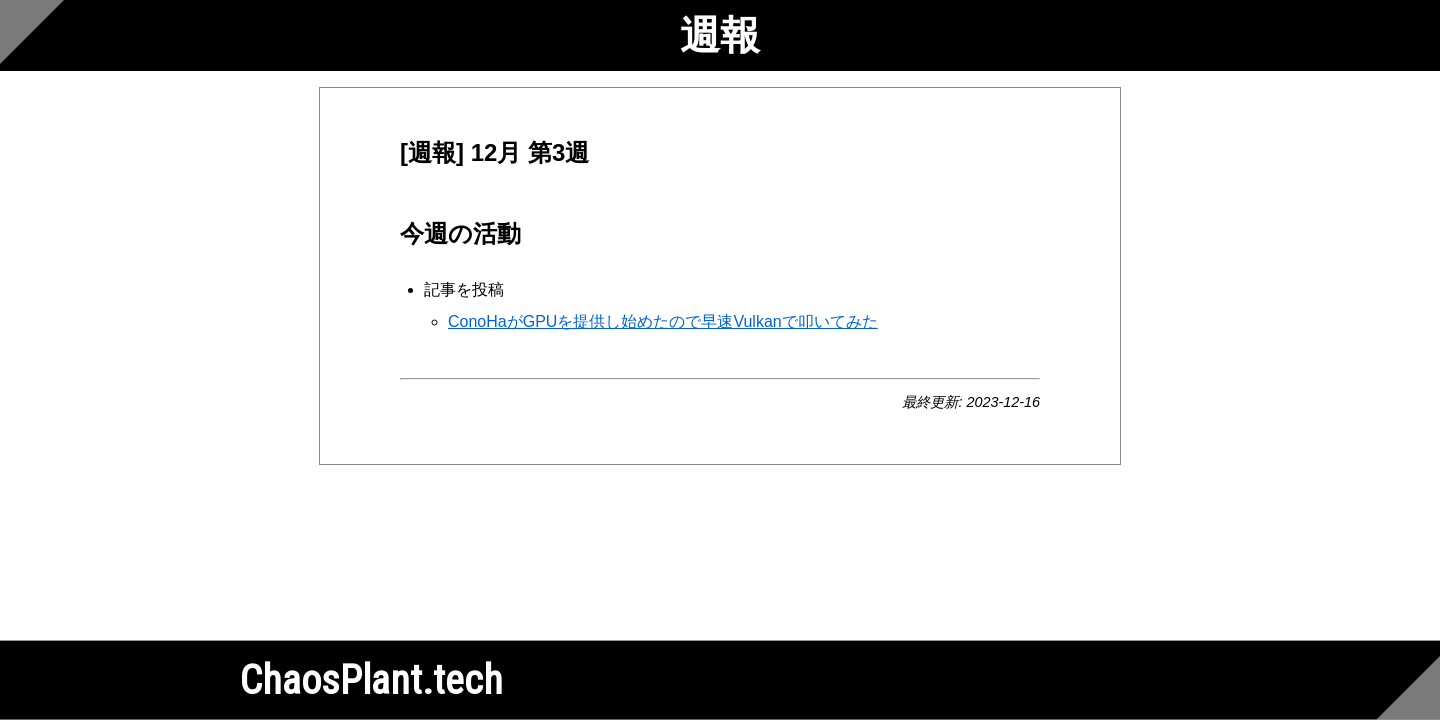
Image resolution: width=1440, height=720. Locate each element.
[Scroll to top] (32, 32)
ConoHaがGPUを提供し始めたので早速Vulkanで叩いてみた (663, 321)
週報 (720, 35)
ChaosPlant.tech (371, 680)
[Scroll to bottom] (1408, 688)
